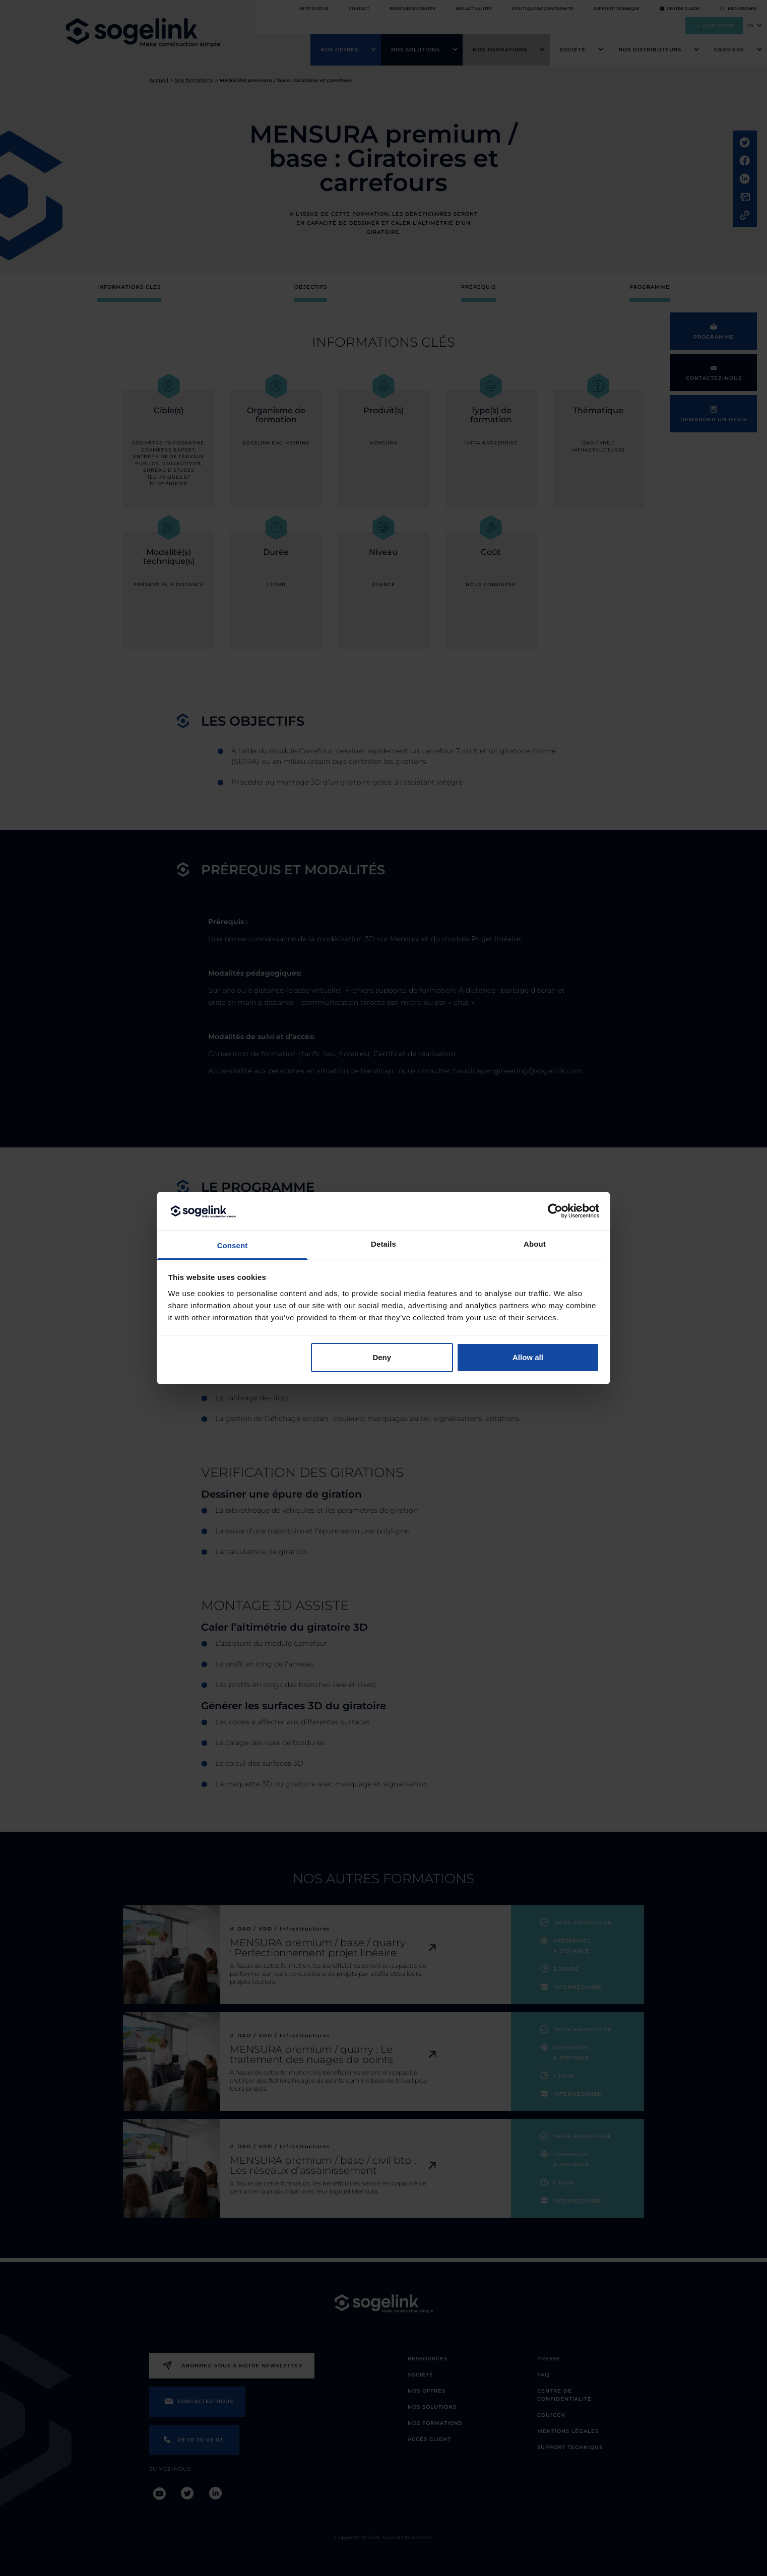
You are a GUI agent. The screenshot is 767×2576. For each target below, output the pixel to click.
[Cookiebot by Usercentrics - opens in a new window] (555, 1210)
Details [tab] (383, 1244)
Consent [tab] (232, 1245)
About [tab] (535, 1244)
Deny (381, 1357)
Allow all (528, 1357)
